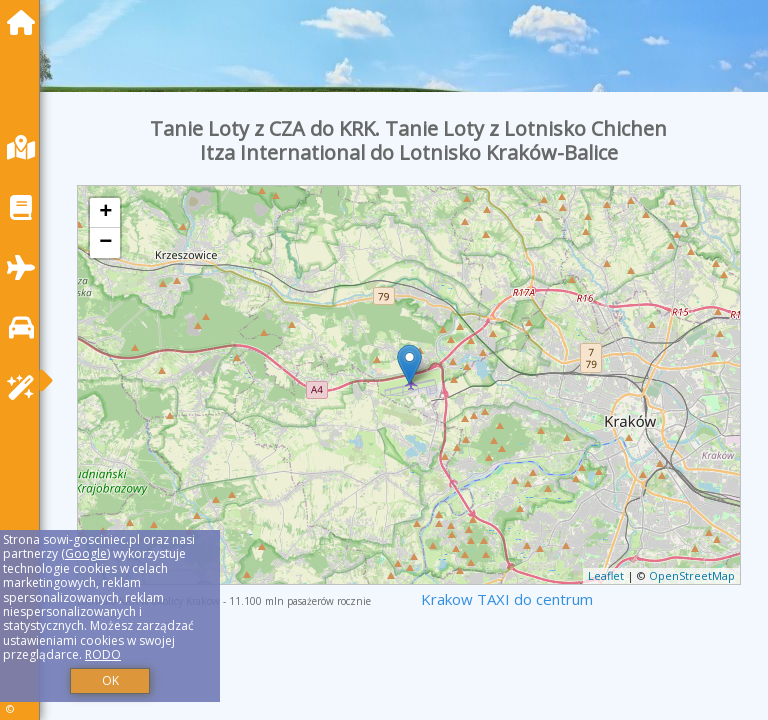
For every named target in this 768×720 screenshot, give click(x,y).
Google (86, 553)
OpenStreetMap (692, 575)
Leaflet (606, 575)
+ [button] (105, 213)
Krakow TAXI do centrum (507, 599)
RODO (103, 654)
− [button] (105, 243)
